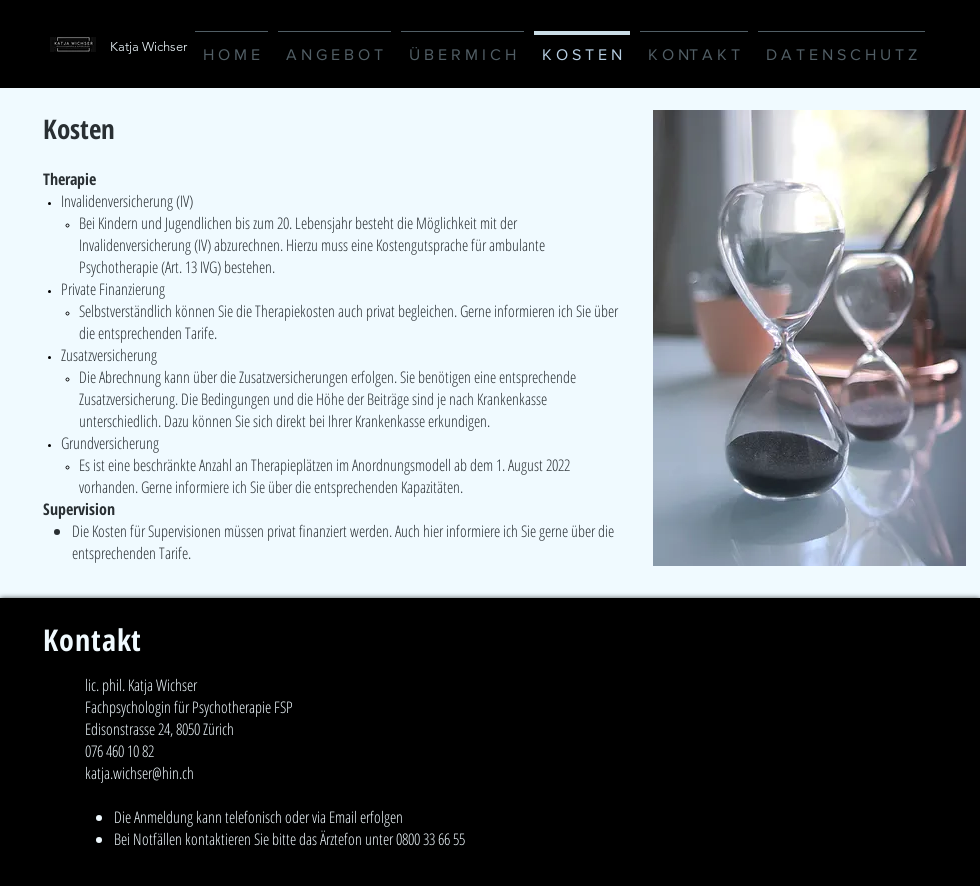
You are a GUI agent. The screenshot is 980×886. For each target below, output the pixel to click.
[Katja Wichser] (222, 47)
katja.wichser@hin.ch (139, 773)
